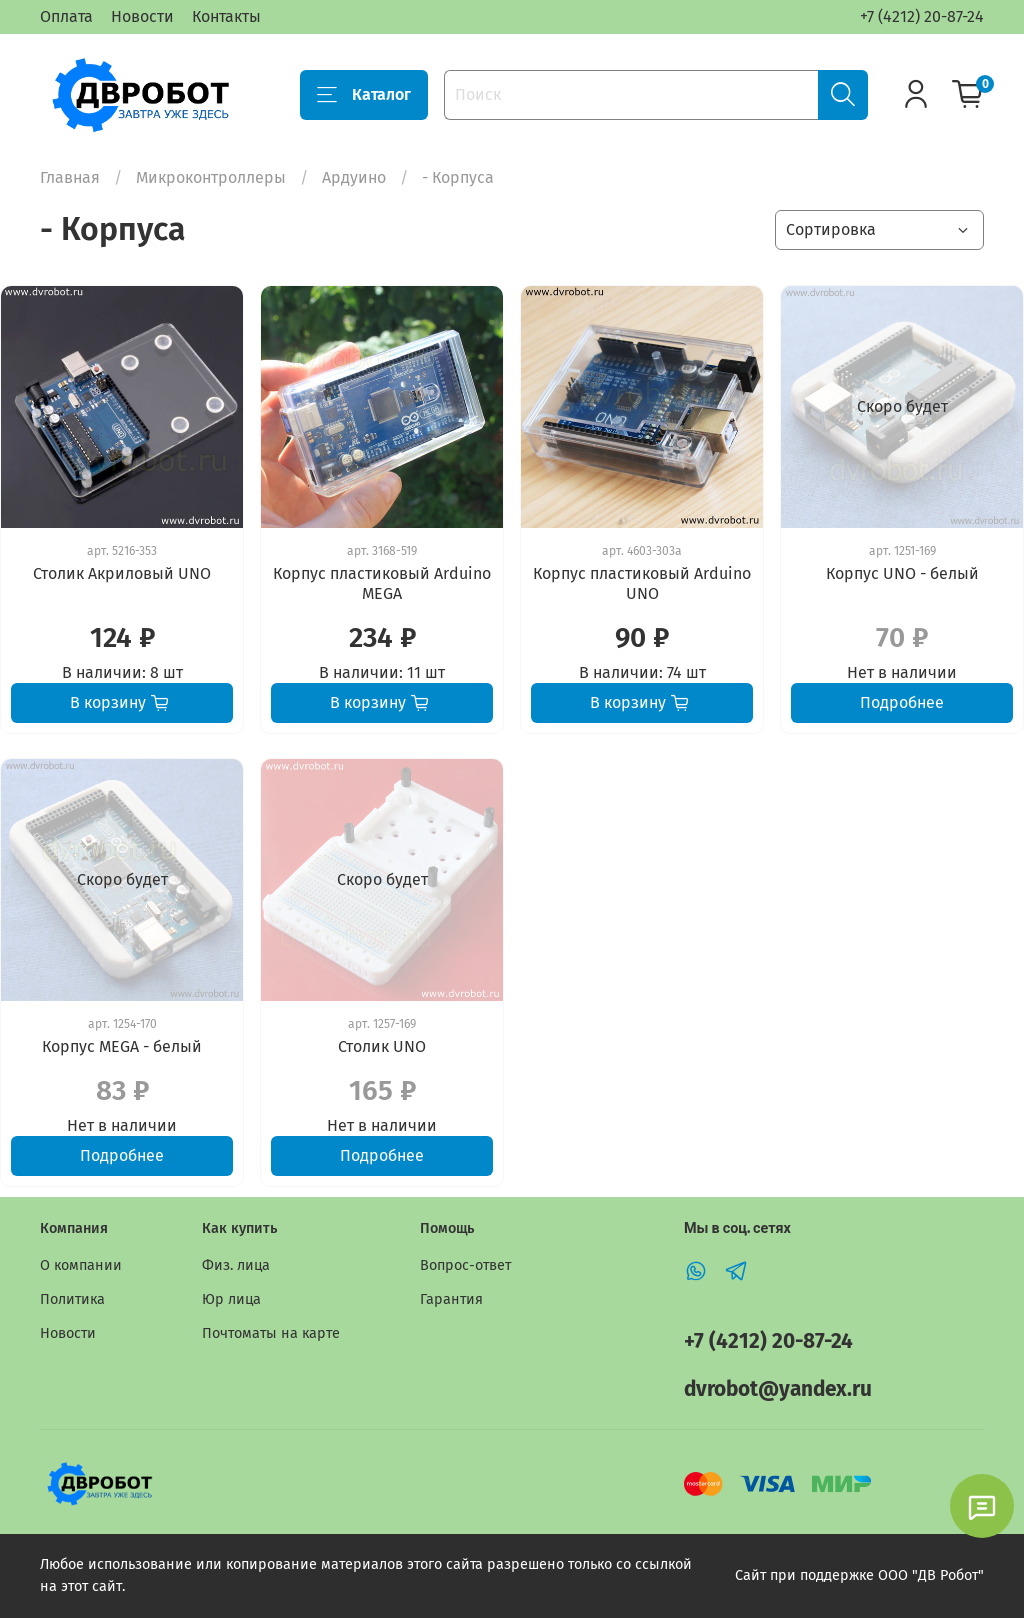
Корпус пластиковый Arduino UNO (642, 583)
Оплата (66, 16)
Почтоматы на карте (271, 1333)
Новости (142, 16)
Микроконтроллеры (211, 177)
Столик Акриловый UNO (122, 573)
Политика (72, 1299)
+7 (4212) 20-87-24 (922, 16)
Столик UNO (382, 1046)
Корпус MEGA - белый (122, 1046)
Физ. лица (236, 1265)
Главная (70, 177)
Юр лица (231, 1299)
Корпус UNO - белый (902, 573)
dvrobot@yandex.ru (778, 1389)
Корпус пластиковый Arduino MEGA (382, 583)
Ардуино (354, 177)
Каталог (364, 95)
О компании (81, 1265)
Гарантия (451, 1299)
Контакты (226, 16)
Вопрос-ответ (465, 1265)
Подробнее (902, 702)
